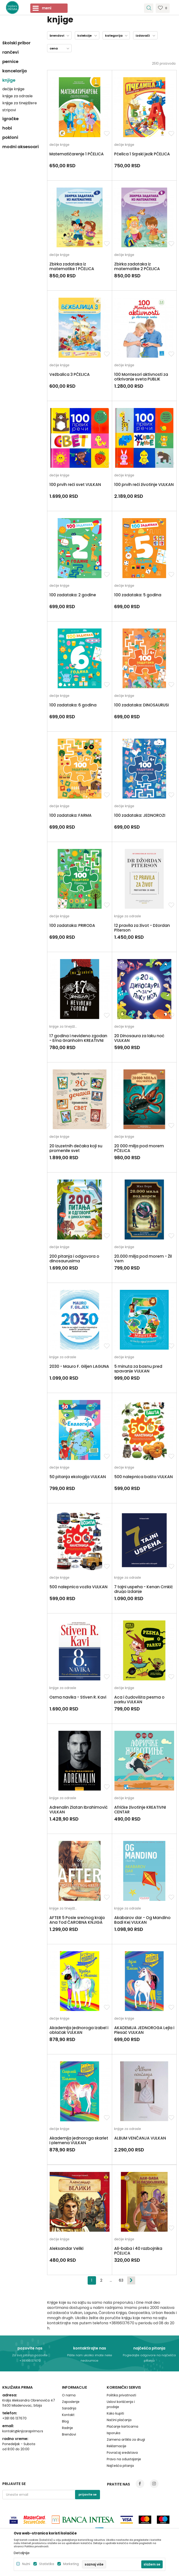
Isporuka (113, 2433)
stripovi (9, 110)
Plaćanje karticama (122, 2426)
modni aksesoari (20, 147)
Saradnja (69, 2408)
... (111, 2280)
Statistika (46, 2564)
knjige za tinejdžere (19, 103)
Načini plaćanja (119, 2420)
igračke (10, 119)
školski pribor (16, 43)
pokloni (10, 137)
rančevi (10, 52)
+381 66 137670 (14, 2418)
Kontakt (68, 2414)
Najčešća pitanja (120, 2465)
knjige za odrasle (17, 96)
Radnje (67, 2428)
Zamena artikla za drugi (126, 2439)
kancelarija (14, 71)
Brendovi (69, 2434)
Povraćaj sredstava (122, 2452)
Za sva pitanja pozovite (30, 2355)
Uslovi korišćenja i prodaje (121, 2404)
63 (121, 2280)
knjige (8, 80)
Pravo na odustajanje (124, 2459)
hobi (7, 128)
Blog (65, 2421)
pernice (10, 61)
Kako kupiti (115, 2413)
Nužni (26, 2564)
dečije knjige (13, 89)
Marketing (71, 2564)
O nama (69, 2395)
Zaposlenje (70, 2401)
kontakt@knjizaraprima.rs (22, 2431)
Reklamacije (116, 2446)
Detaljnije (22, 2552)
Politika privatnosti (121, 2395)
